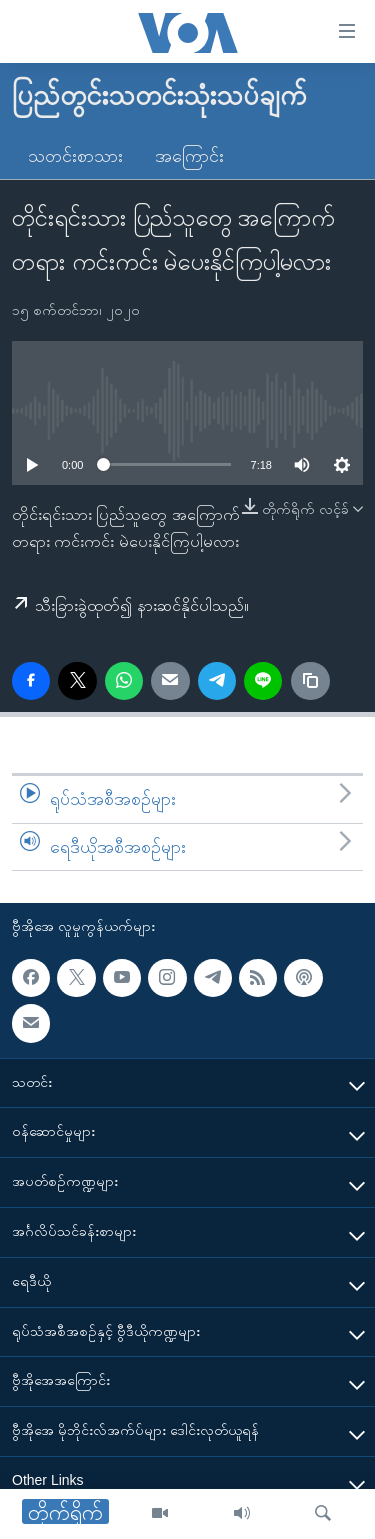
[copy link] (310, 681)
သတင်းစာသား (75, 156)
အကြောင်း (189, 156)
